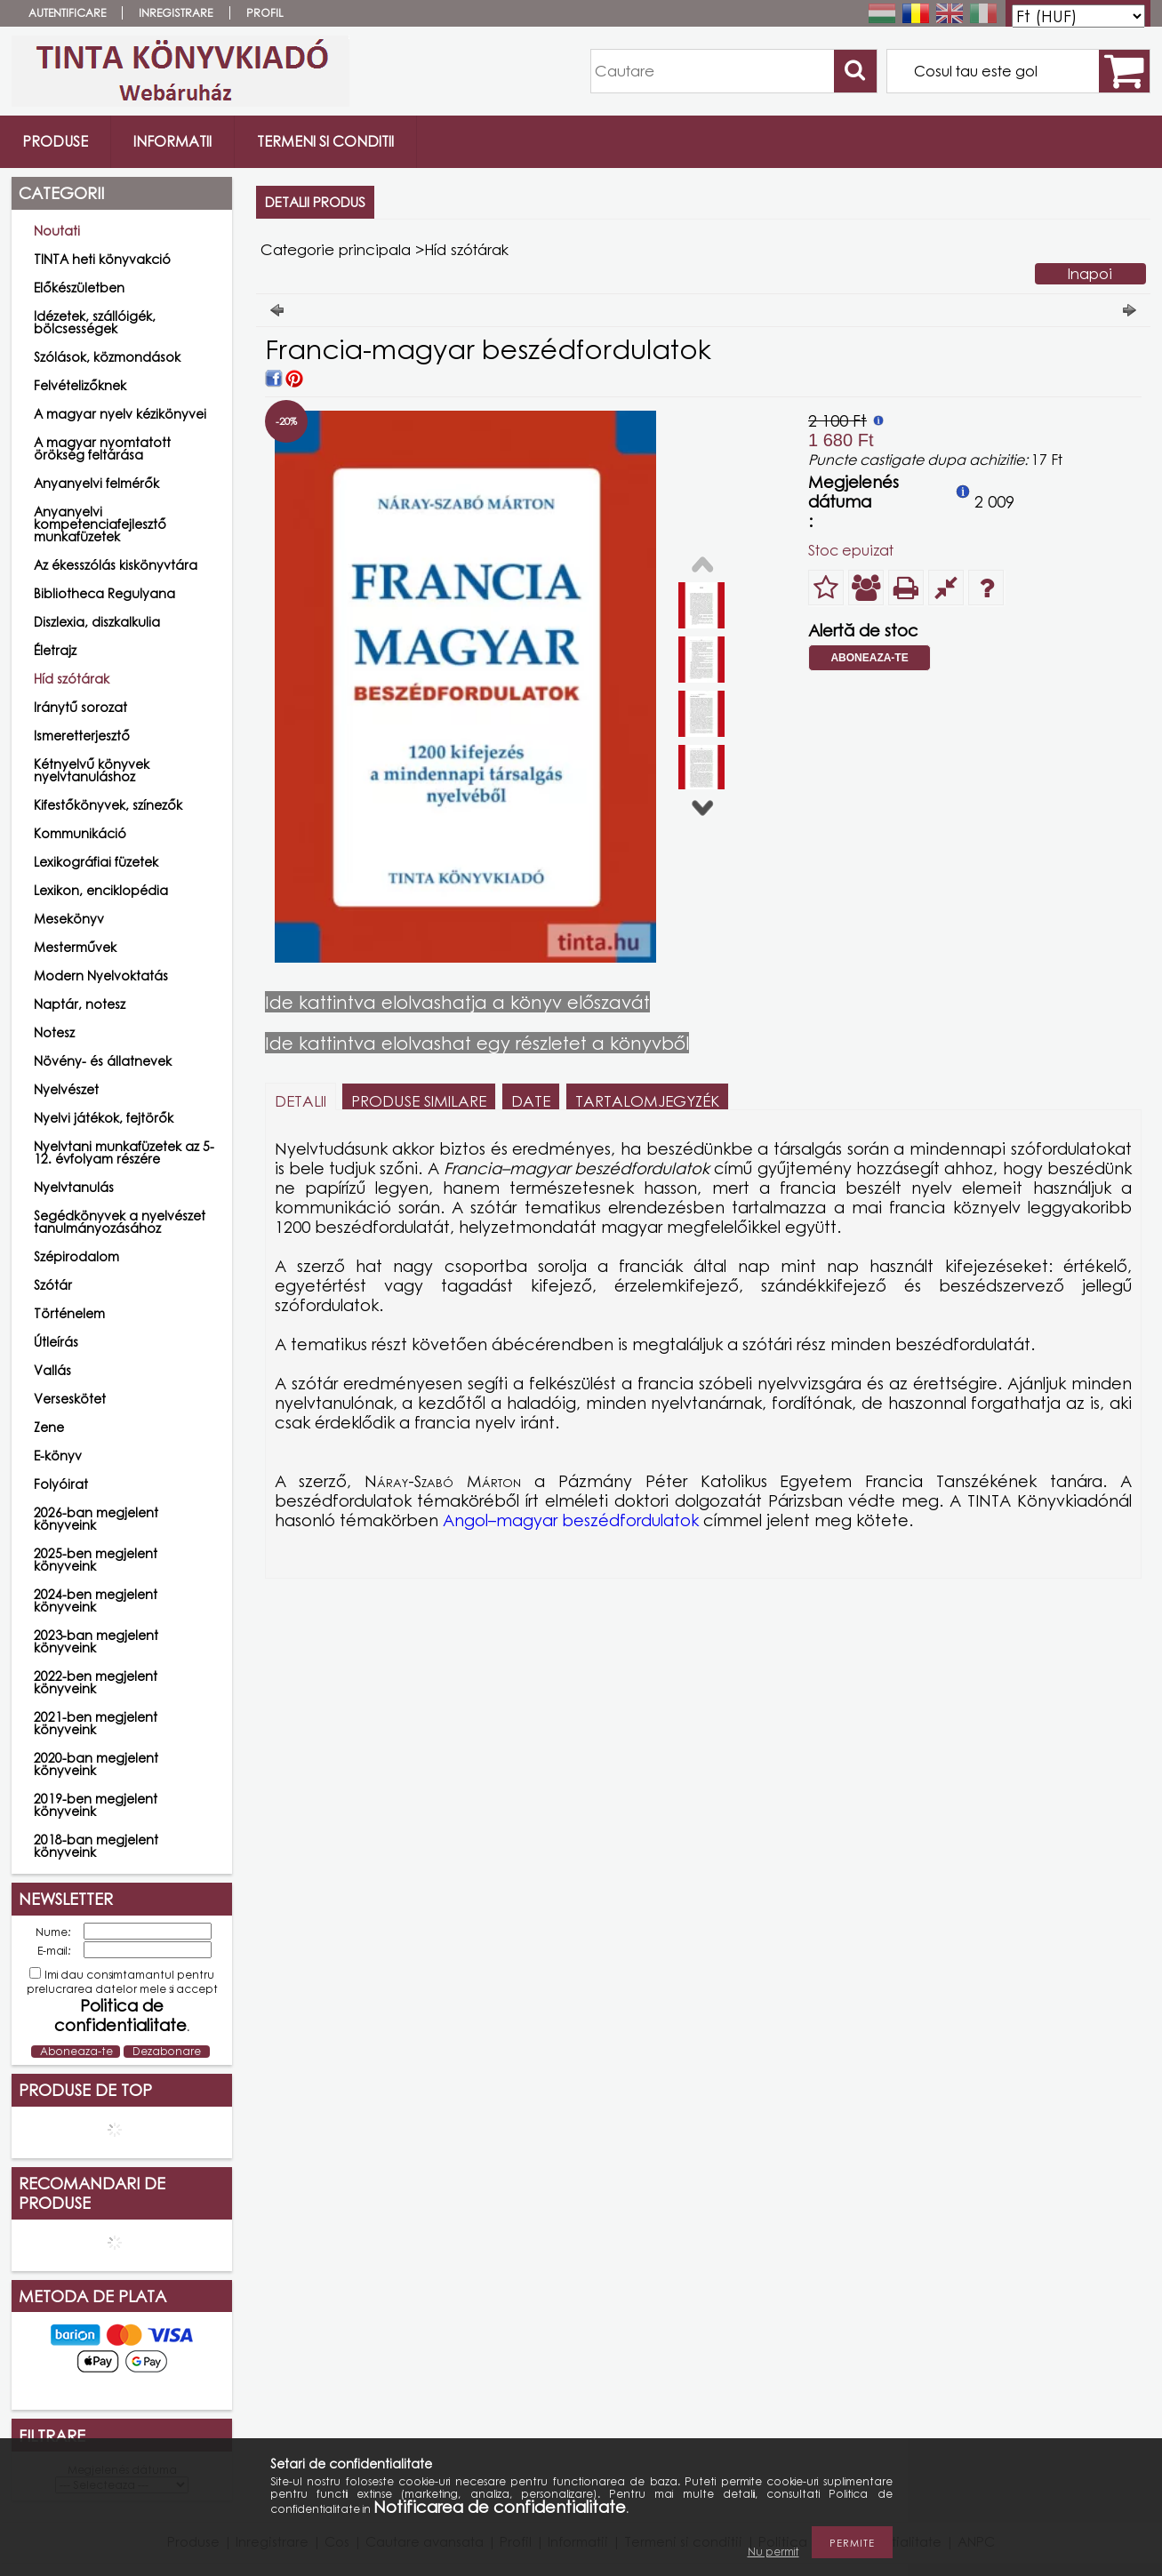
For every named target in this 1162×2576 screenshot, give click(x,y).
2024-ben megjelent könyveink (95, 1600)
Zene (49, 1427)
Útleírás (56, 1341)
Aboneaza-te (869, 658)
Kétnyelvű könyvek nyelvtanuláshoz (91, 770)
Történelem (69, 1313)
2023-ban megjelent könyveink (96, 1641)
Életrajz (55, 650)
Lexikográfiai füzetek (96, 861)
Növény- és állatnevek (103, 1060)
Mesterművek (75, 947)
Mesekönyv (69, 918)
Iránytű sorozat (80, 707)
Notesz (54, 1032)
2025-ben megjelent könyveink (95, 1559)
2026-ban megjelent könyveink (96, 1518)
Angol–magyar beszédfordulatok (571, 1520)
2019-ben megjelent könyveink (95, 1805)
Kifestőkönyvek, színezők (108, 804)
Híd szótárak (71, 678)
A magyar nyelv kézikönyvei (120, 413)
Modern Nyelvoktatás (101, 975)
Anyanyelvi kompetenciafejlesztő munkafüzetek (100, 524)
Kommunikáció (80, 833)
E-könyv (58, 1455)
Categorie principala (335, 249)
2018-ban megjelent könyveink (96, 1846)
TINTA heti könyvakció (102, 259)
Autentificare (67, 13)
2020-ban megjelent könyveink (96, 1764)
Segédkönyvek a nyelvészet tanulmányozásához (119, 1222)
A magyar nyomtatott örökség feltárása (102, 448)
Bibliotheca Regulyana (104, 593)
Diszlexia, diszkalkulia (97, 621)
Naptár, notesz (79, 1004)
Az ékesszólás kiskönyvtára (115, 564)
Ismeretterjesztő (82, 735)
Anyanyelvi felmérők (96, 483)
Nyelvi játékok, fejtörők (103, 1117)
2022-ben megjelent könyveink (95, 1682)
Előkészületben (79, 287)
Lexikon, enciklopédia (101, 890)
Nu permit (773, 2551)
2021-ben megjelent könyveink (95, 1723)
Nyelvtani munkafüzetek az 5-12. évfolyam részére (124, 1152)
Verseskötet (70, 1398)
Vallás (52, 1370)
